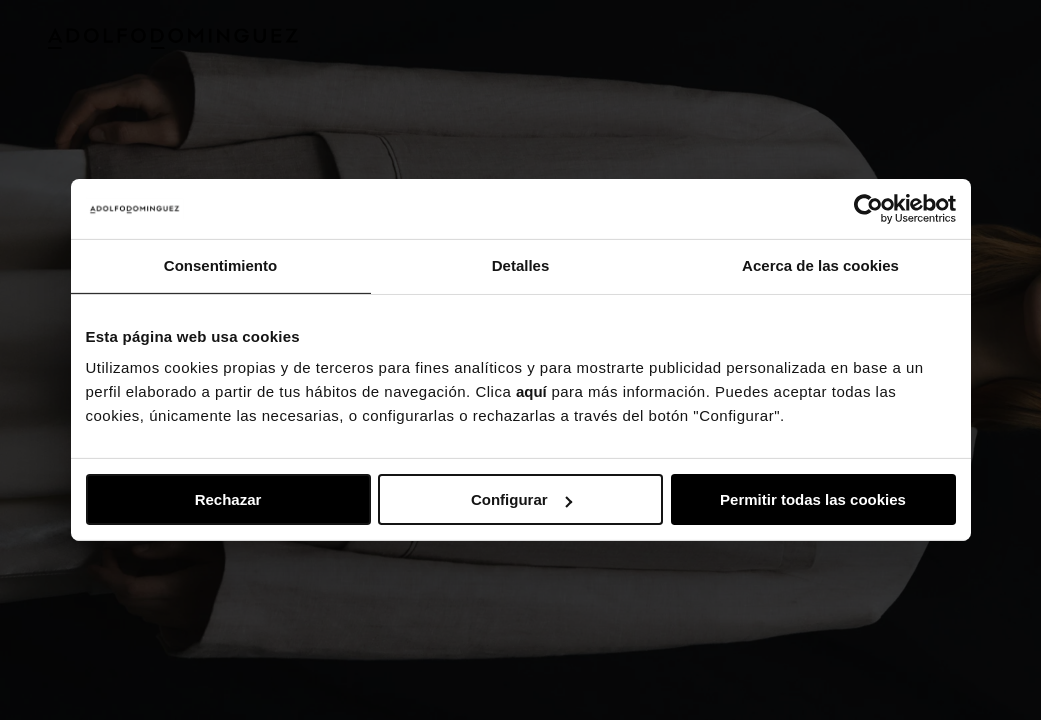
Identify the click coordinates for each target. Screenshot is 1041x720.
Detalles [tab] (521, 265)
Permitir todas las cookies (813, 499)
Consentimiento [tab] (220, 265)
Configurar (521, 499)
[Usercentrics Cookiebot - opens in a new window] (868, 209)
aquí (531, 391)
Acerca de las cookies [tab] (820, 265)
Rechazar (228, 499)
